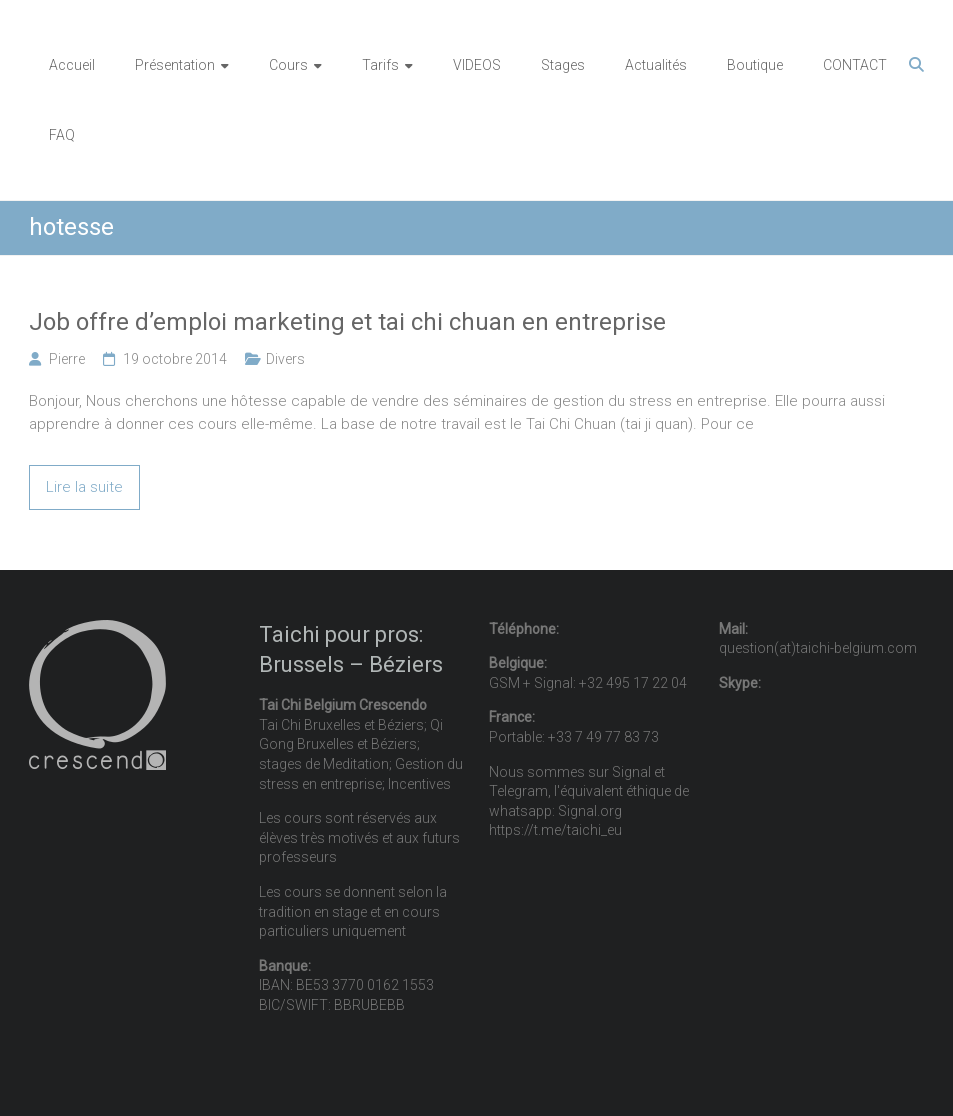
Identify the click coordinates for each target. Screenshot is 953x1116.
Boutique (755, 65)
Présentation (175, 65)
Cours (288, 65)
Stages (563, 65)
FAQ (62, 135)
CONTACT (855, 65)
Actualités (656, 65)
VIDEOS (477, 65)
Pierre (67, 359)
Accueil (72, 65)
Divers (285, 359)
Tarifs (380, 65)
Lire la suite (84, 487)
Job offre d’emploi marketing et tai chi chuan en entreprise (347, 322)
